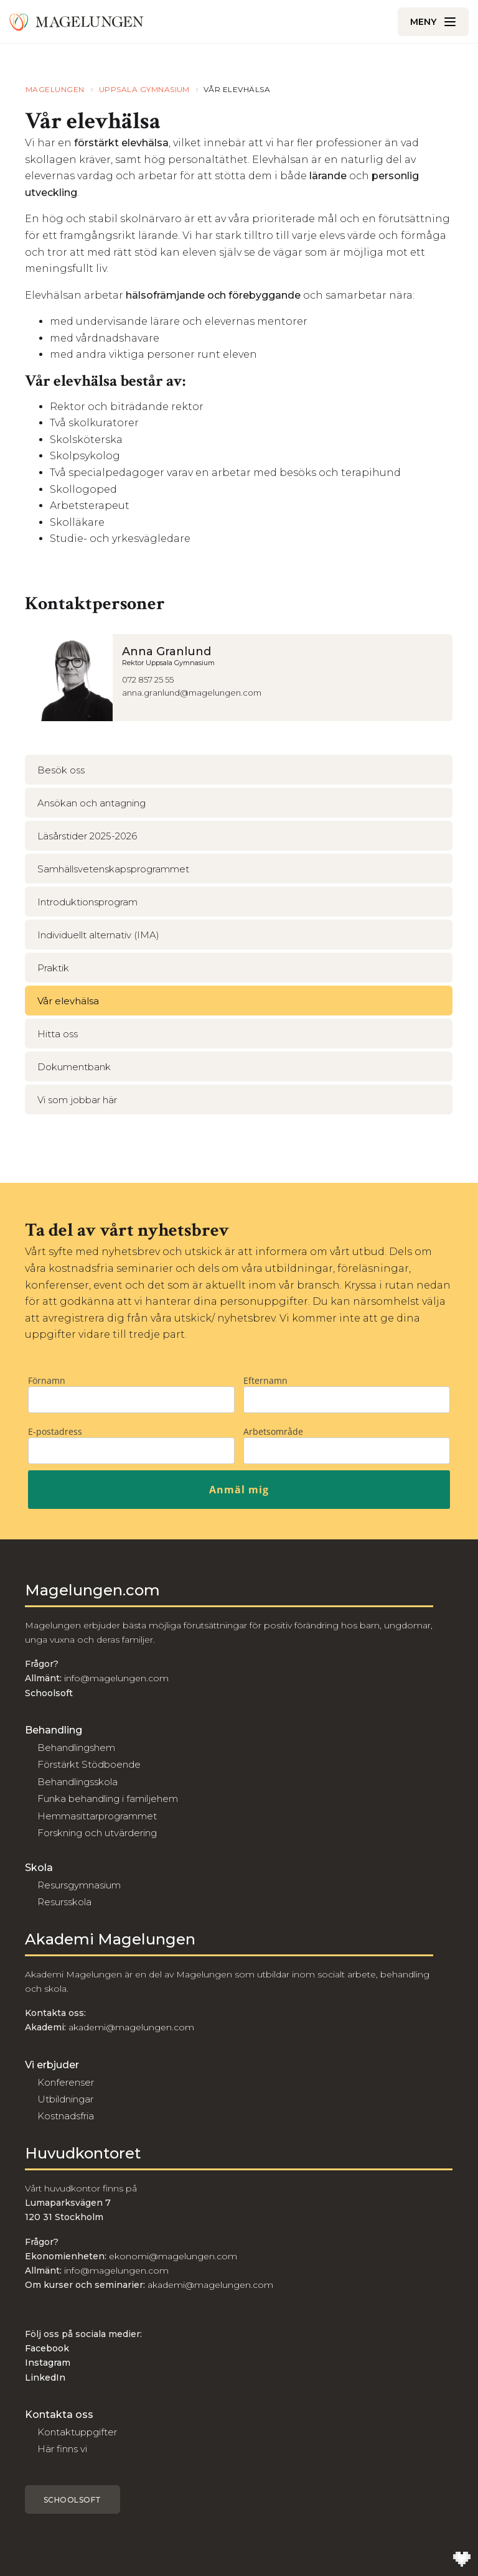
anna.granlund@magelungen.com (191, 693)
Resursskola (64, 1901)
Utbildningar (65, 2099)
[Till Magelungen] (76, 21)
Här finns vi (62, 2448)
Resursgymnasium (79, 1885)
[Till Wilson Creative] (462, 2560)
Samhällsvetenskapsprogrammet (113, 869)
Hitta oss (57, 1034)
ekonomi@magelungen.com (173, 2256)
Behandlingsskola (77, 1781)
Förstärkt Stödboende (89, 1764)
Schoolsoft (72, 2499)
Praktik (53, 968)
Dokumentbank (74, 1067)
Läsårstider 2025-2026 (87, 836)
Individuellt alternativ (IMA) (98, 935)
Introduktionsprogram (87, 902)
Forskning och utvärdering (97, 1832)
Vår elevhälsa (68, 1001)
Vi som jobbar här (77, 1100)
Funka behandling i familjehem (107, 1798)
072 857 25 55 (148, 679)
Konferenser (65, 2082)
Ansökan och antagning (91, 803)
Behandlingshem (76, 1747)
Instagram (47, 2362)
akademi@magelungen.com (131, 2027)
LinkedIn (45, 2377)
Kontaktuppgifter (77, 2432)
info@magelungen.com (115, 1678)
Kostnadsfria (65, 2116)
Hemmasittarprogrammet (97, 1816)
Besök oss (61, 770)
